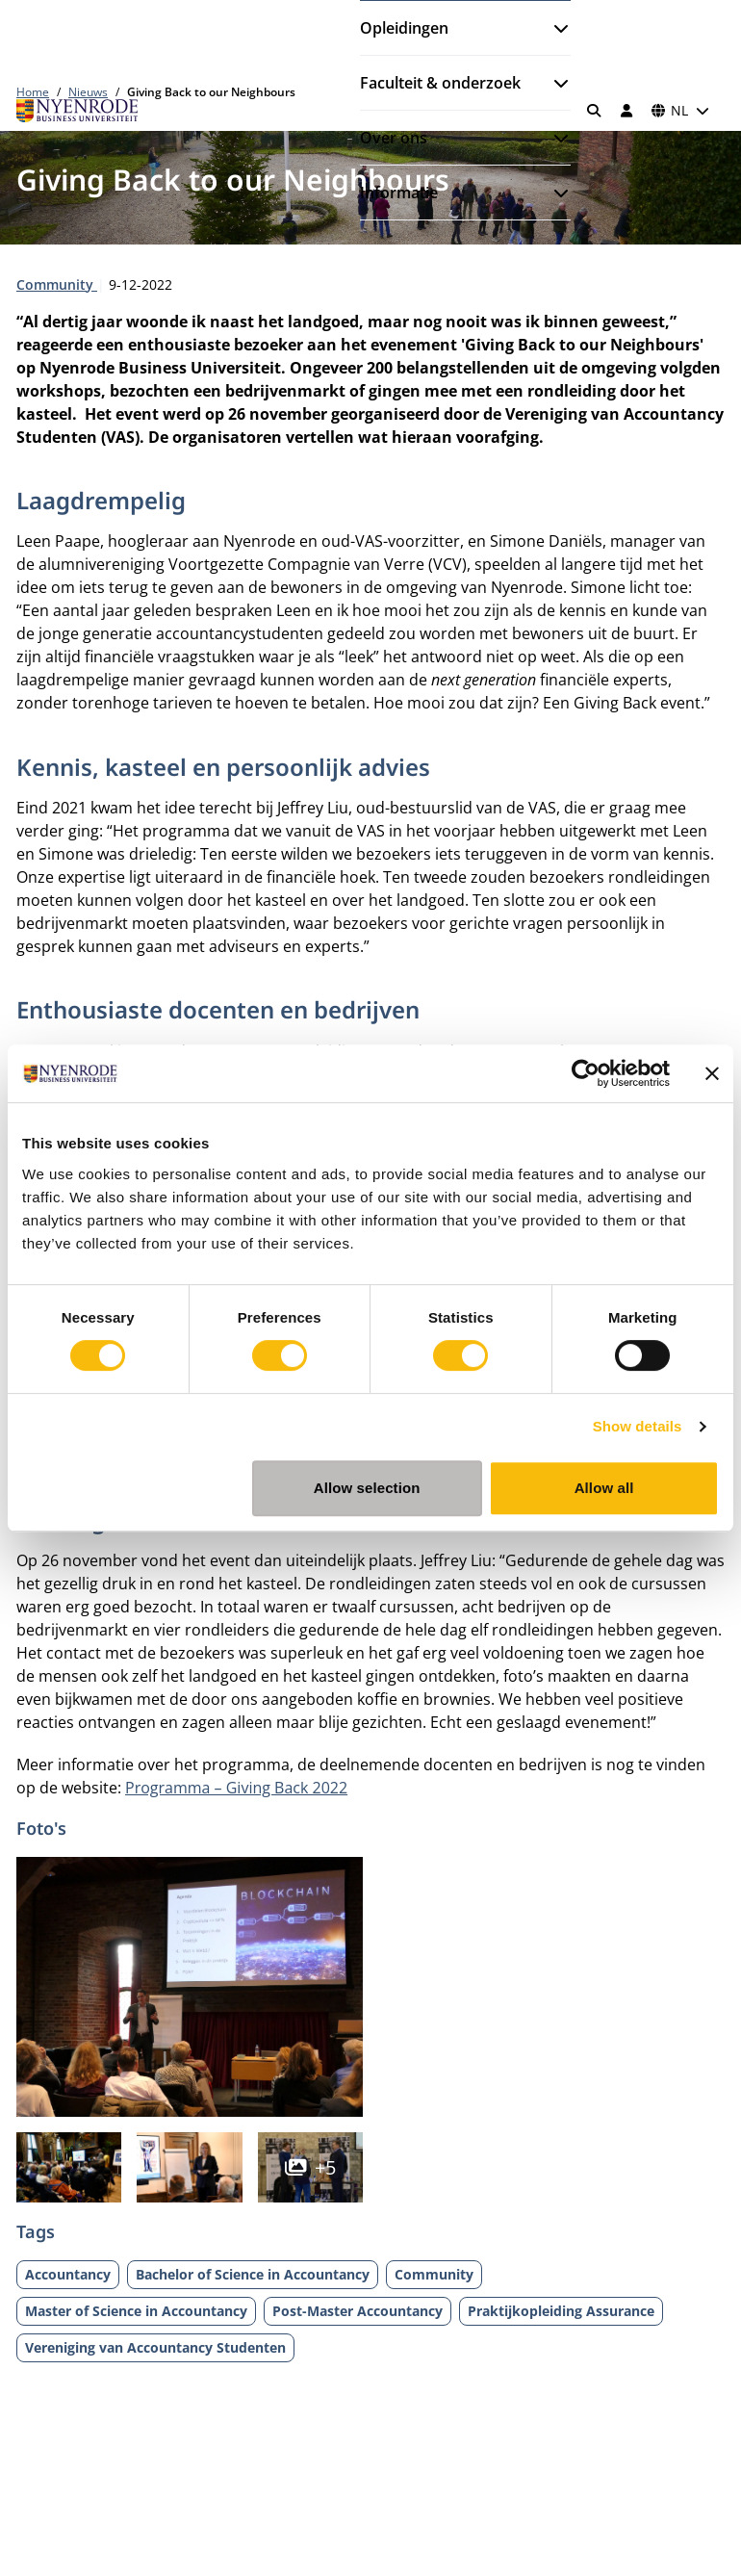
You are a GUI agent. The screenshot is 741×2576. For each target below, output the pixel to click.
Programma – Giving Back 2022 (236, 1787)
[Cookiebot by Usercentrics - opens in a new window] (585, 1073)
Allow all (604, 1488)
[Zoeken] (594, 110)
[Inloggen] (626, 111)
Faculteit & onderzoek (440, 82)
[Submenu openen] (553, 28)
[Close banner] (712, 1073)
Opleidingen (404, 28)
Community (56, 284)
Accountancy (68, 2274)
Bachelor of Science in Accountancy (253, 2274)
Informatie (399, 192)
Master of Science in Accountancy (136, 2311)
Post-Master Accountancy (357, 2311)
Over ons (393, 137)
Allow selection (367, 1488)
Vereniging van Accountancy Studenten (155, 2347)
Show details (637, 1426)
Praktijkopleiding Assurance (561, 2311)
